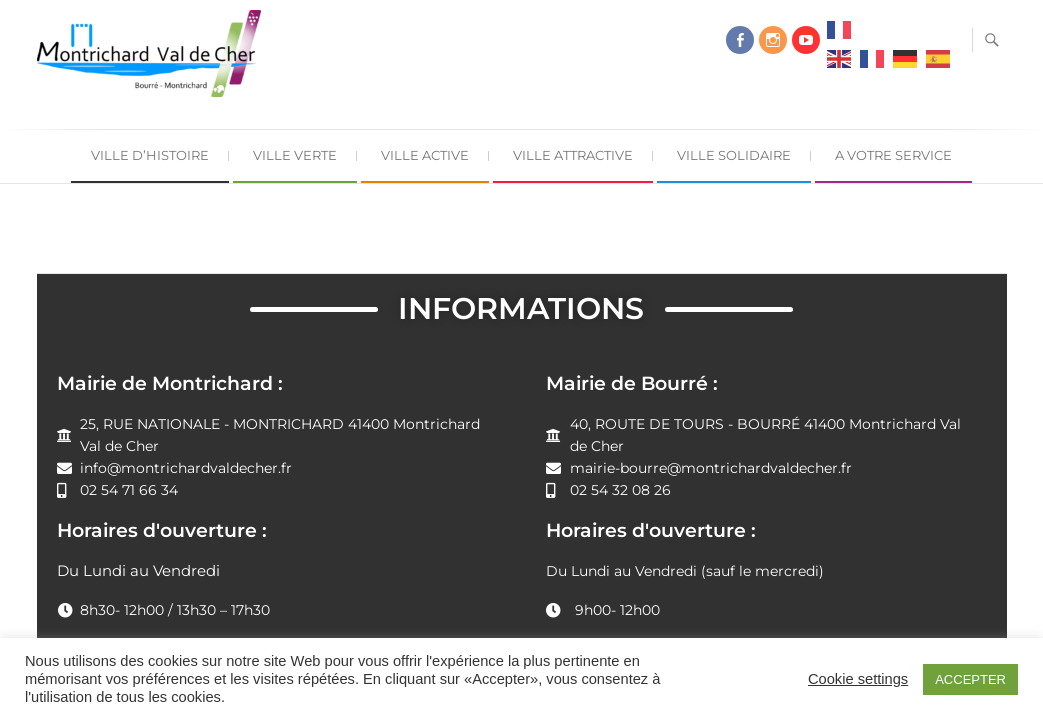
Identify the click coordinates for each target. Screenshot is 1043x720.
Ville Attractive (573, 155)
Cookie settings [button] (858, 679)
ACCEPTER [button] (970, 679)
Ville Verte (295, 155)
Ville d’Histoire (150, 155)
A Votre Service (893, 155)
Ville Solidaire (734, 155)
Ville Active (425, 155)
